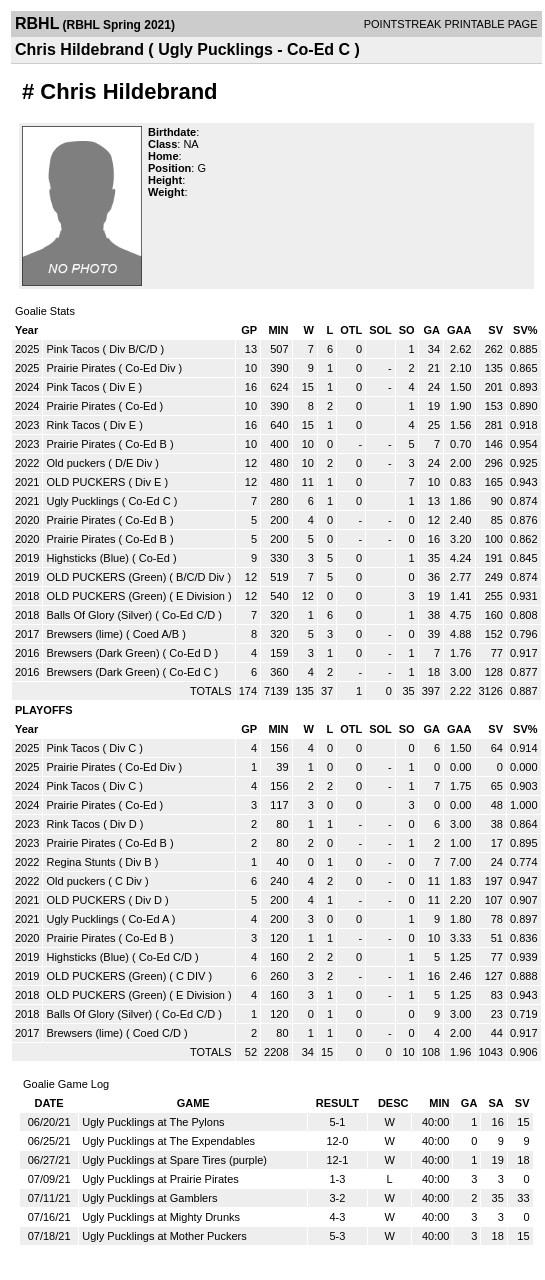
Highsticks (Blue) (87, 558)
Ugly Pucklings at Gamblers (149, 1198)
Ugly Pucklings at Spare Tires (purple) (174, 1160)
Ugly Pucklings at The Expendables (168, 1141)
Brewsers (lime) (84, 634)
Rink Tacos (73, 425)
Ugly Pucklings (82, 501)
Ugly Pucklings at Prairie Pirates (160, 1179)
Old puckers (75, 463)
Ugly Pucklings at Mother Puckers (164, 1236)
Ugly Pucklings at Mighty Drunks (161, 1217)
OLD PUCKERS (85, 482)
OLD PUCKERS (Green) (106, 577)
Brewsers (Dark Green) (102, 653)
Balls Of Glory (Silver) (99, 615)
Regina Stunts (80, 862)
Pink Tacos (72, 349)
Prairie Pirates (80, 368)
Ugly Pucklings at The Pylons (153, 1122)
